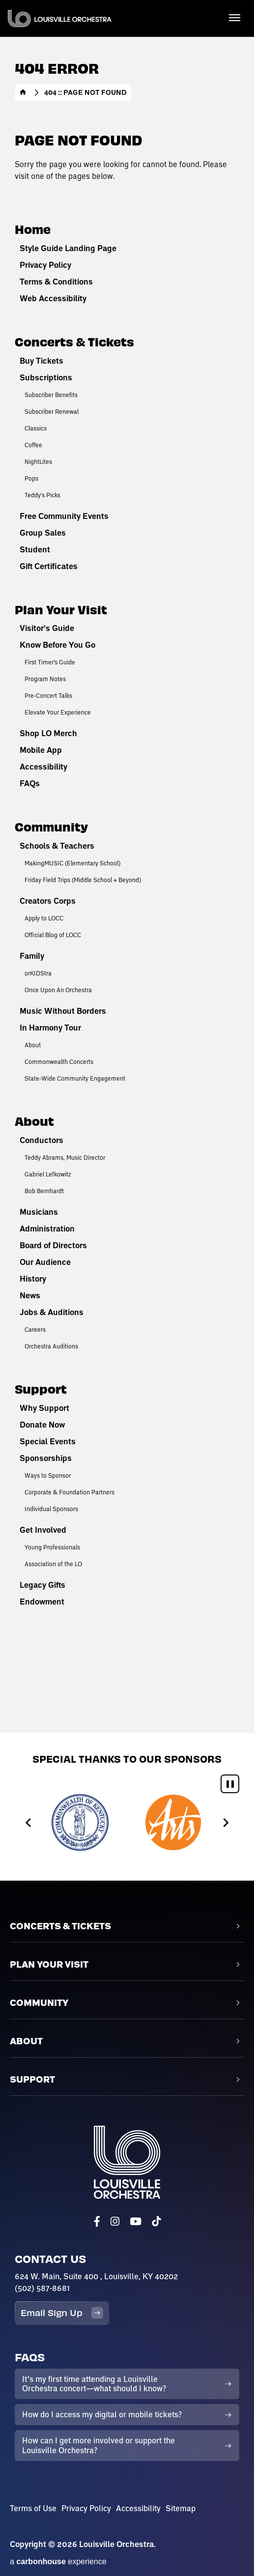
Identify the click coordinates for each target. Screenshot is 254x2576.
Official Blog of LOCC (53, 935)
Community (51, 826)
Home (23, 92)
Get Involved (43, 1529)
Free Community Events (64, 516)
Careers (35, 1329)
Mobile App (41, 749)
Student (35, 549)
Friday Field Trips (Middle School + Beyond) (83, 880)
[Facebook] (97, 2221)
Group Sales (43, 532)
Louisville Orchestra (59, 18)
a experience (58, 2561)
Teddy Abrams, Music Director (65, 1157)
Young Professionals (52, 1547)
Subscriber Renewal (52, 411)
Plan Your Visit (61, 609)
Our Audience (45, 1262)
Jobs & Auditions (52, 1312)
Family (32, 955)
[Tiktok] (156, 2221)
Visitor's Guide (47, 628)
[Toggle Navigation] (234, 17)
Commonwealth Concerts (59, 1061)
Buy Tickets (41, 360)
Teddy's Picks (42, 495)
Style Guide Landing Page (68, 248)
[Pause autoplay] (230, 1784)
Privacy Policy (45, 264)
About (33, 1045)
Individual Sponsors (51, 1509)
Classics (36, 428)
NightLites (38, 461)
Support (41, 1388)
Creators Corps (48, 900)
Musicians (39, 1211)
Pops (31, 478)
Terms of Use (33, 2508)
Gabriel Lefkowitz (48, 1174)
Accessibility (43, 766)
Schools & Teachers (57, 845)
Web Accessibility (53, 298)
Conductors (41, 1140)
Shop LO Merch (48, 733)
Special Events (48, 1441)
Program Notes (45, 679)
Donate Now (42, 1424)
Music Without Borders (63, 1010)
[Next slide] (225, 1822)
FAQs (30, 783)
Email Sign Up (62, 2313)
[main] (127, 866)
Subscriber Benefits (51, 395)
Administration (47, 1228)
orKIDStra (38, 973)
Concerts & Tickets (74, 341)
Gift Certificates (49, 566)
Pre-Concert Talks (48, 695)
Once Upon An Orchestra (58, 990)
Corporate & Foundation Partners (69, 1492)
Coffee (33, 445)
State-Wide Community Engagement (75, 1078)
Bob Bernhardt (44, 1191)
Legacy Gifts (42, 1584)
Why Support (44, 1407)
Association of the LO (53, 1564)
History (33, 1278)
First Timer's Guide (50, 662)
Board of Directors (53, 1245)
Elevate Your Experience (58, 712)
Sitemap (181, 2508)
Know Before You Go (57, 644)
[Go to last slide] (29, 1822)
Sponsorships (46, 1458)
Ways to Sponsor (48, 1475)
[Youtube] (135, 2221)
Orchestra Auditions (51, 1346)
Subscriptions (46, 377)
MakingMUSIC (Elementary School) (72, 863)
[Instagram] (115, 2221)
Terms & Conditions (56, 281)
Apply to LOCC (44, 918)
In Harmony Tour (50, 1027)
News (30, 1295)
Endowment (42, 1601)
